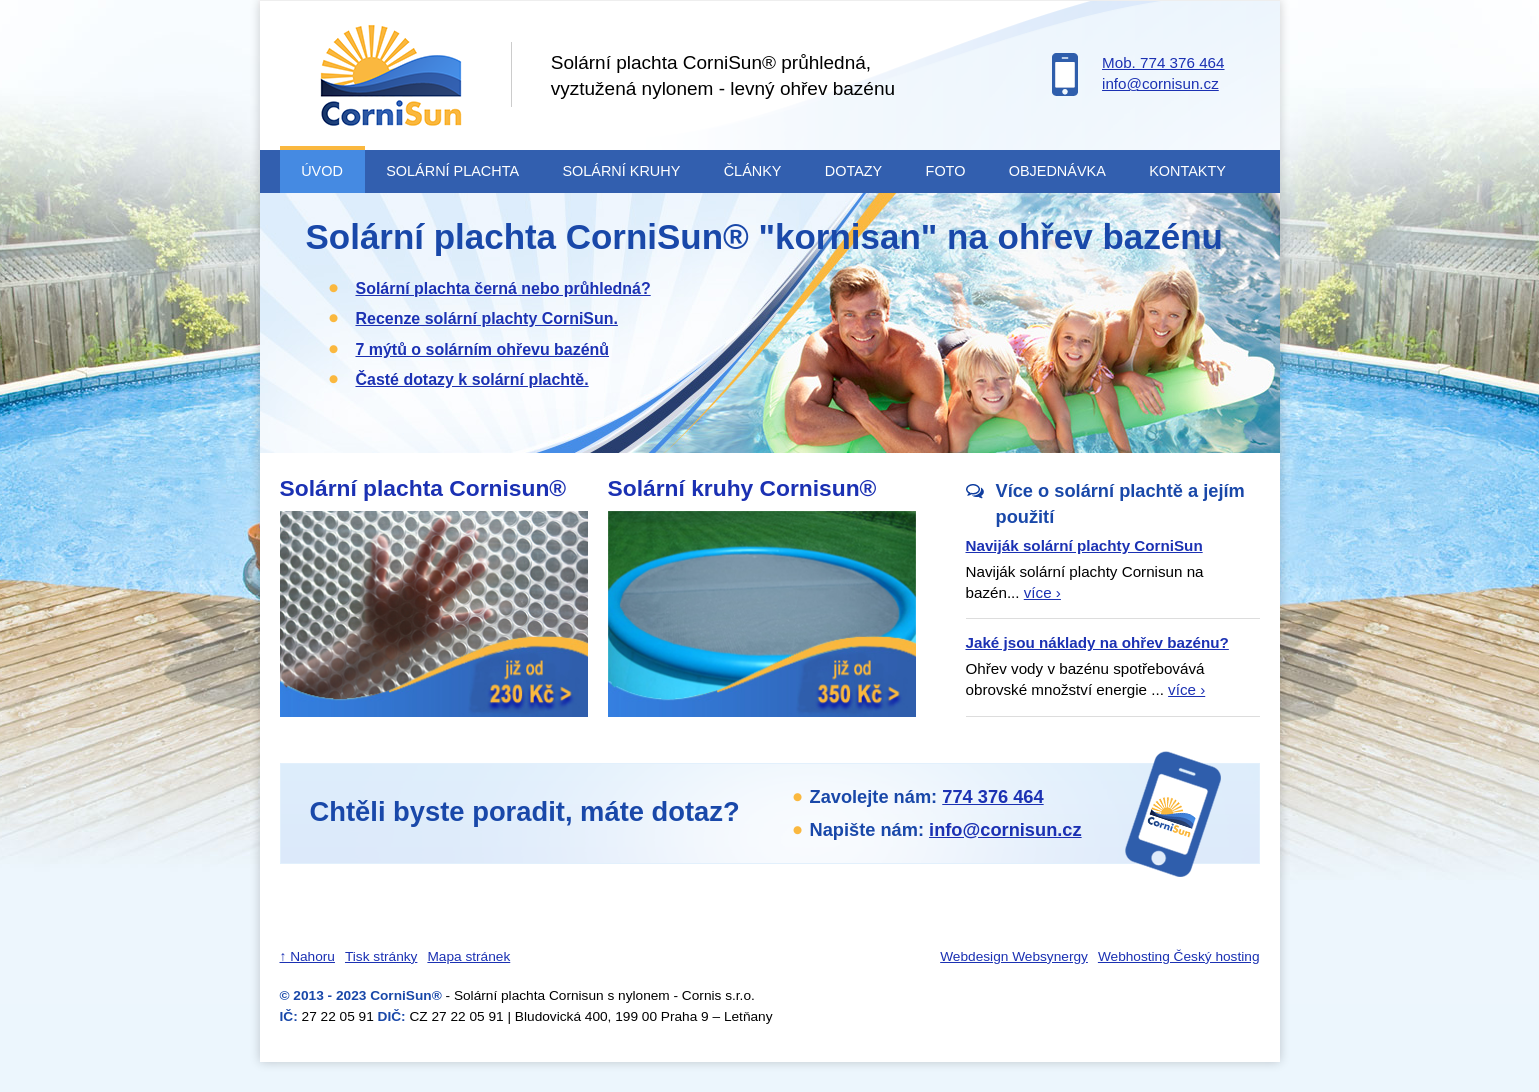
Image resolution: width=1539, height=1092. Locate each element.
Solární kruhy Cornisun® (742, 488)
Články (753, 171)
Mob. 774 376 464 (1163, 62)
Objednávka (1057, 171)
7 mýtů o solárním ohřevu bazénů (483, 349)
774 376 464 (992, 796)
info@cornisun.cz (1160, 83)
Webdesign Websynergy (1014, 956)
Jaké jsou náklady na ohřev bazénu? (1097, 642)
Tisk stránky (381, 956)
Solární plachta (452, 171)
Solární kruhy (621, 171)
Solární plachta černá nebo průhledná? (503, 288)
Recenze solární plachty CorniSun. (487, 318)
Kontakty (1187, 171)
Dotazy (853, 171)
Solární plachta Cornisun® (423, 488)
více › (1042, 592)
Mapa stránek (468, 956)
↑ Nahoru (307, 956)
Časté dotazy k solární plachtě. (472, 379)
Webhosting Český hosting (1179, 956)
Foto (946, 171)
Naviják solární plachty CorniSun (1084, 545)
